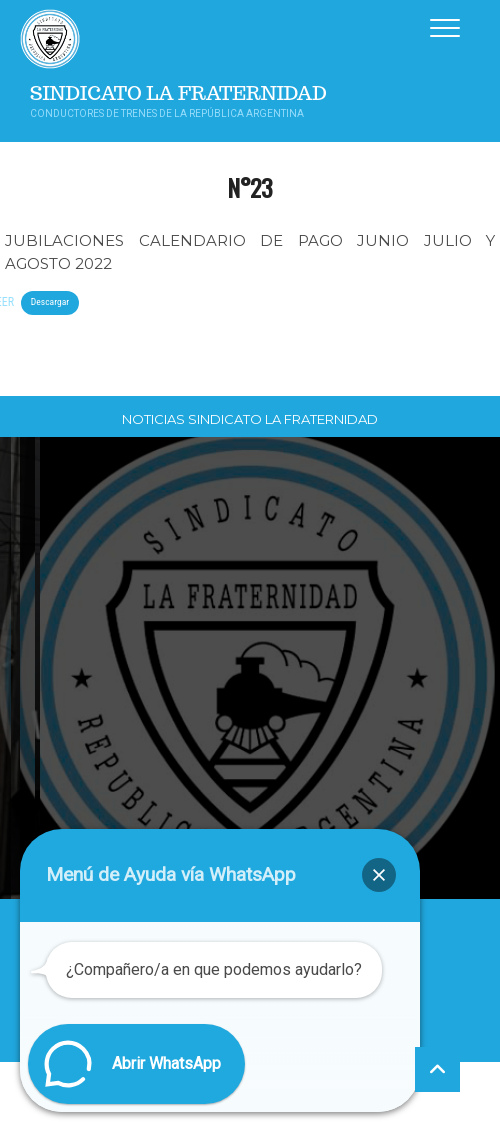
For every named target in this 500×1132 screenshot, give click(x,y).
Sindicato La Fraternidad (178, 93)
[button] (379, 875)
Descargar (50, 301)
